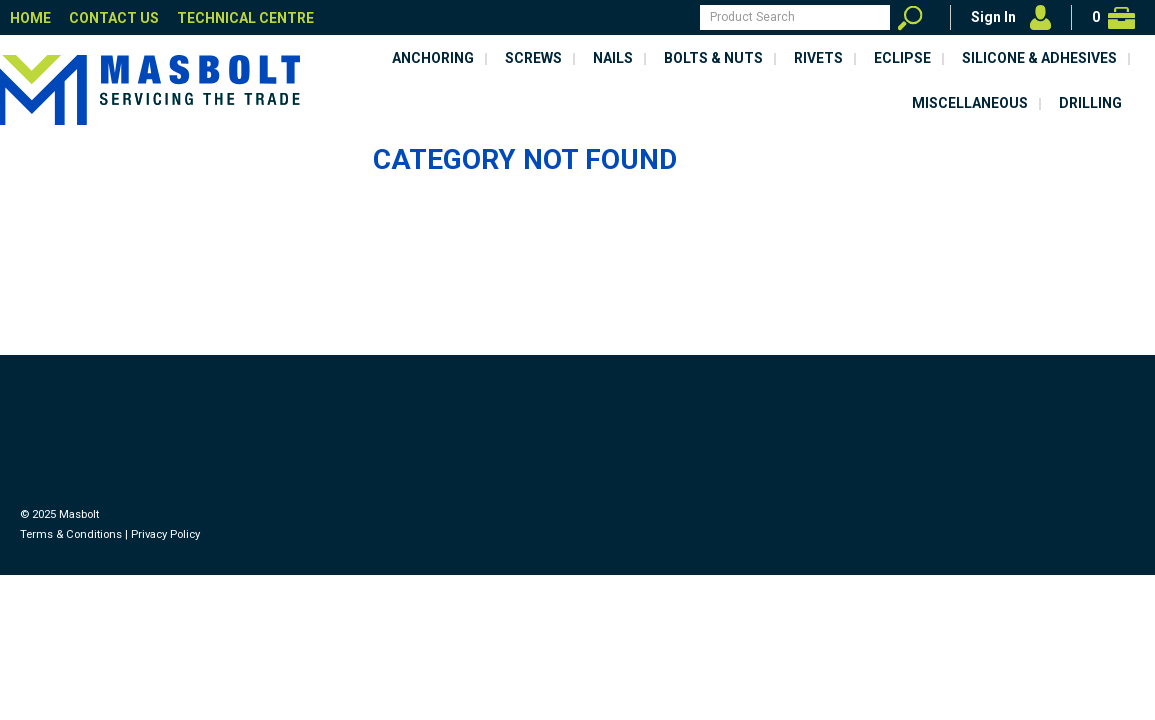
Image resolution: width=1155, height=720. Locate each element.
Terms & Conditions (71, 534)
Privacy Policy (165, 534)
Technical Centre (245, 18)
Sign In (993, 17)
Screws (533, 58)
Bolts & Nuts (713, 58)
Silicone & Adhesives (1039, 58)
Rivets (818, 58)
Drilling (1090, 103)
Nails (613, 58)
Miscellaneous (970, 103)
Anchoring (433, 58)
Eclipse (902, 58)
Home (30, 18)
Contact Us (114, 18)
